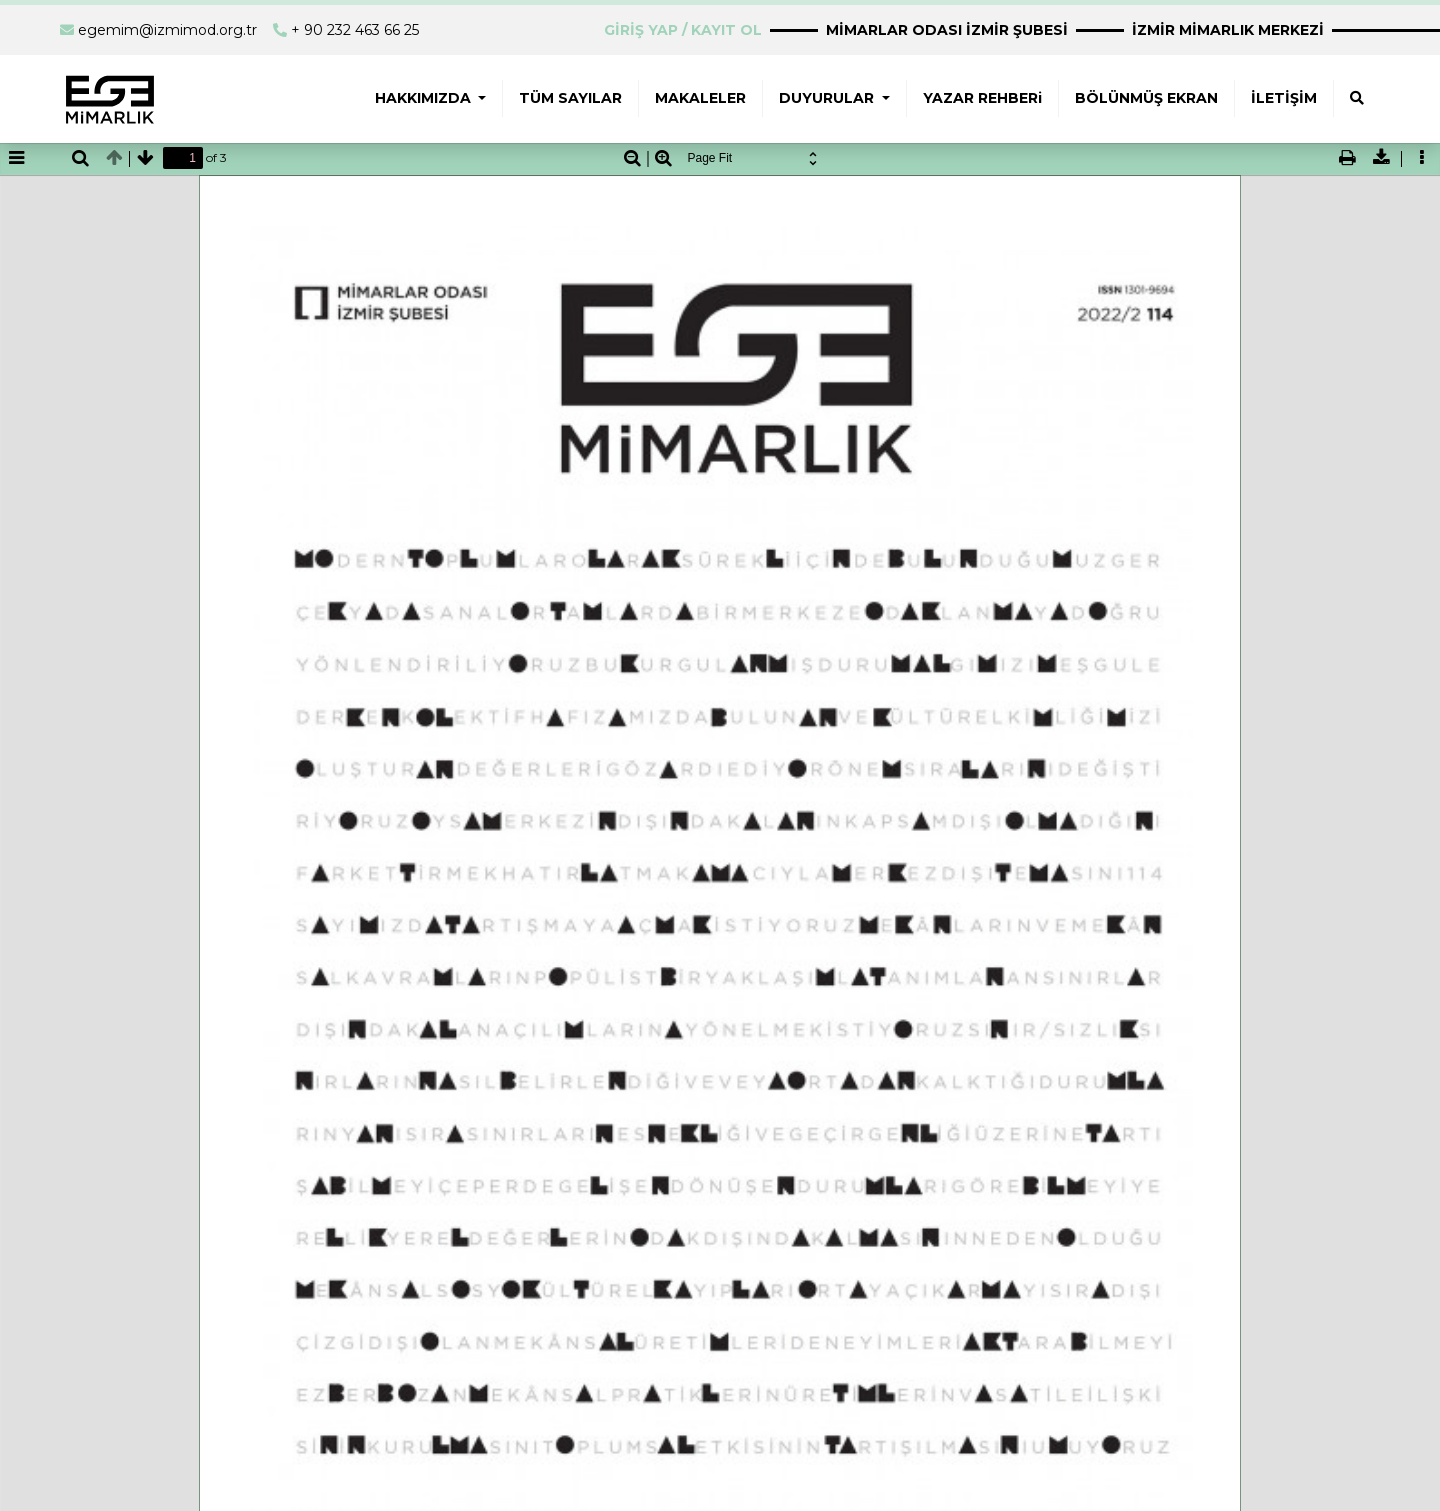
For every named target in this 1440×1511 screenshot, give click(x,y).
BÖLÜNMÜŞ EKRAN (1146, 98)
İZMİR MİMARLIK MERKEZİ (1228, 30)
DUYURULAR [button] (828, 98)
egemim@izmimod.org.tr (167, 30)
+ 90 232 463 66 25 (355, 30)
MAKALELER (700, 98)
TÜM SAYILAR (570, 98)
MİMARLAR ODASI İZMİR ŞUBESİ (947, 30)
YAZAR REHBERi (982, 98)
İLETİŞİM (1284, 98)
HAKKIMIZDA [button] (425, 98)
